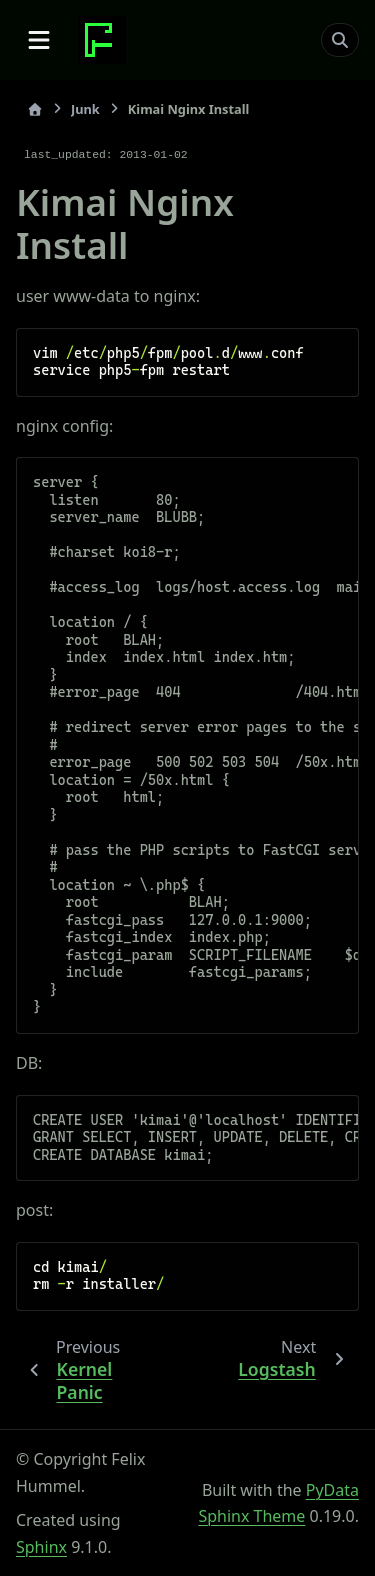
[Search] (340, 40)
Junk (85, 109)
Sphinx (41, 1547)
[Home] (35, 109)
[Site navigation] (39, 40)
